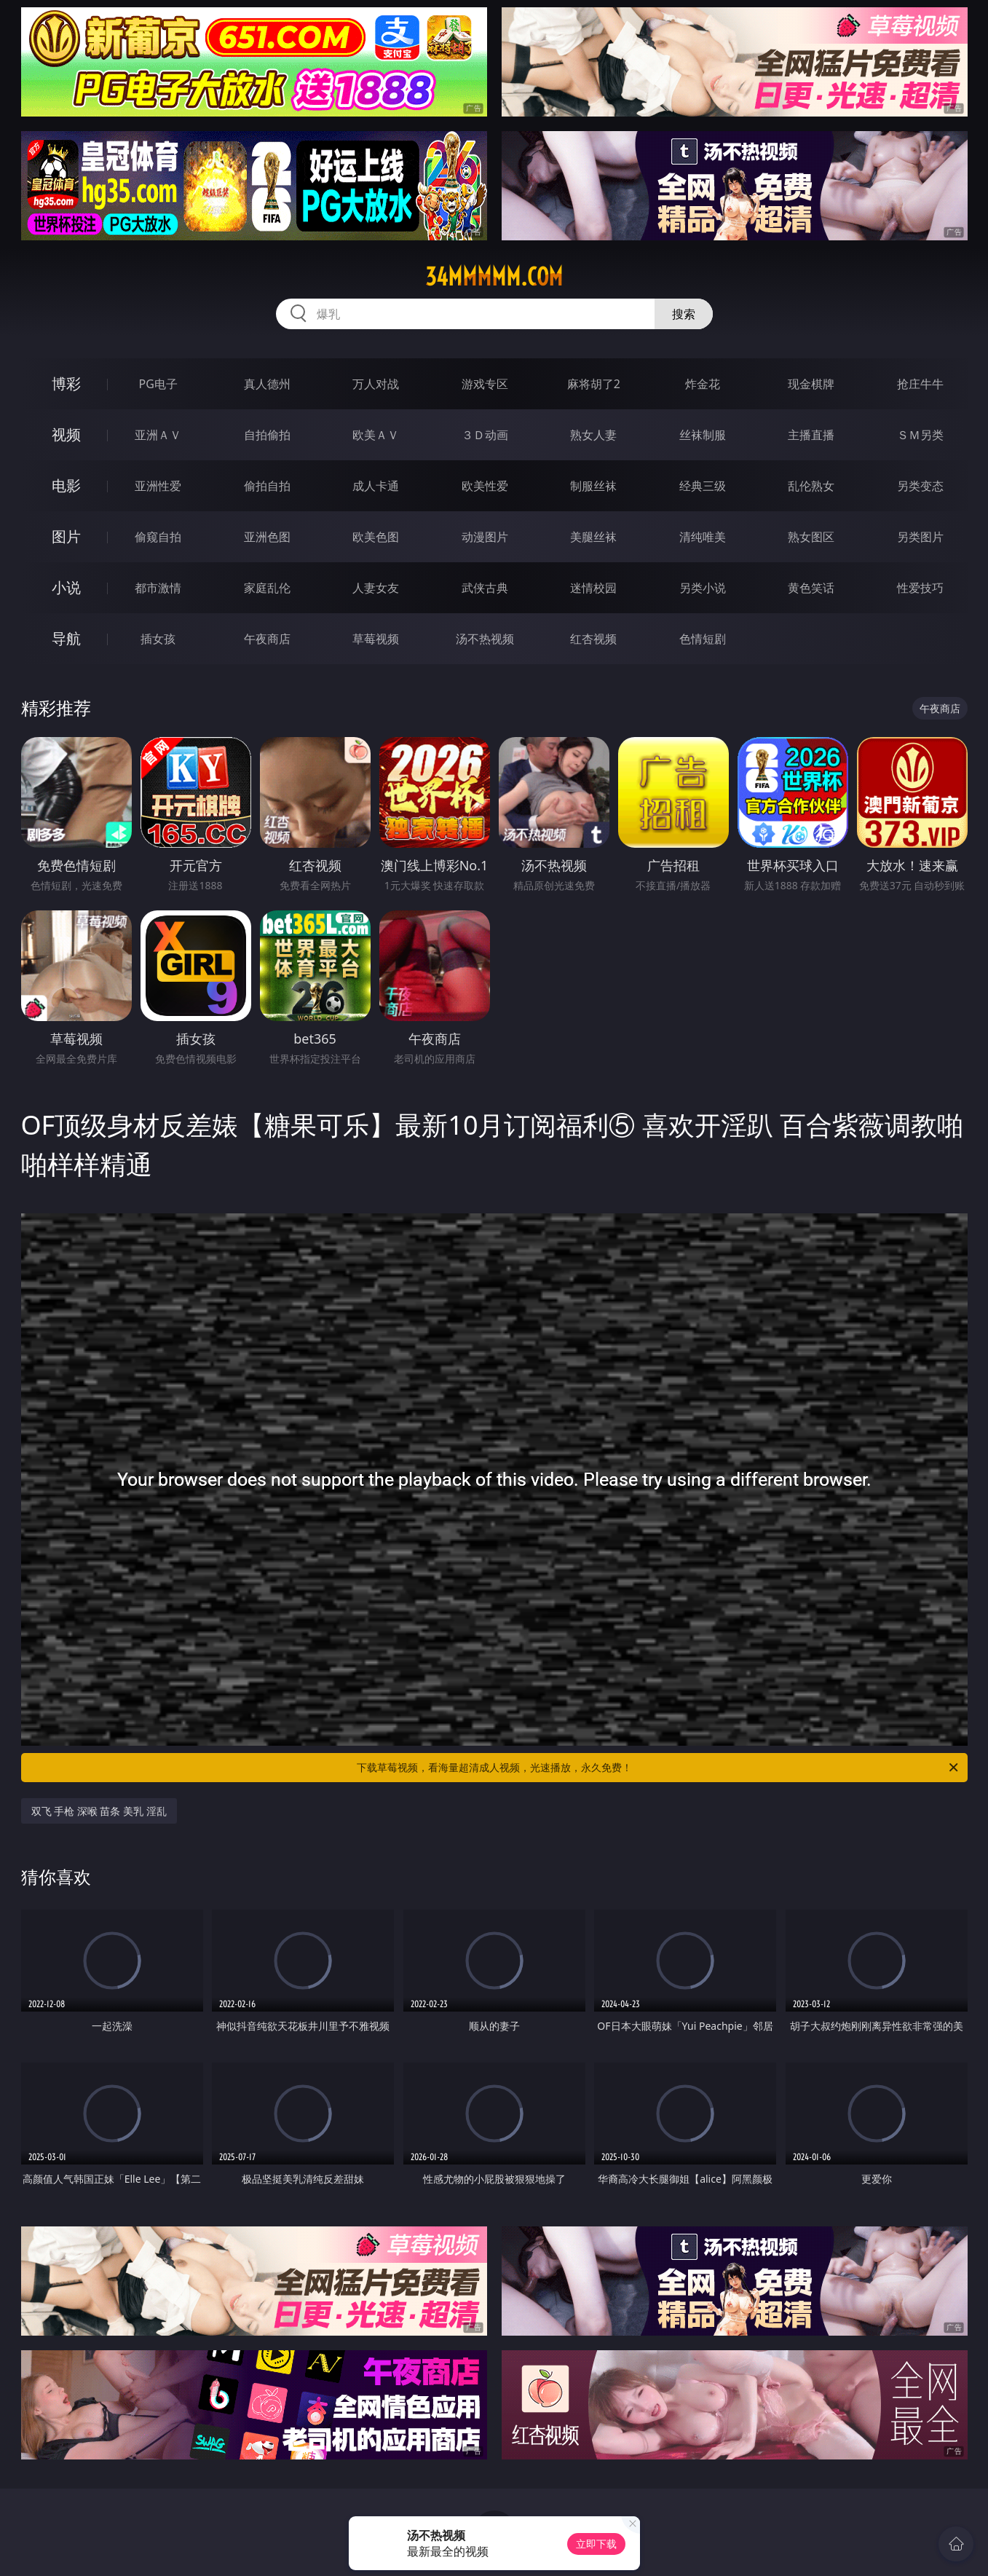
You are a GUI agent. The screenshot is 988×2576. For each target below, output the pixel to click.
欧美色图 (375, 537)
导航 (66, 638)
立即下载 (596, 2544)
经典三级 (702, 486)
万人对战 (375, 384)
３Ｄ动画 (485, 435)
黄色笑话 (811, 588)
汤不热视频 (485, 639)
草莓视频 (375, 639)
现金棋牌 (811, 384)
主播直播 (811, 435)
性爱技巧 (920, 588)
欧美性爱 (485, 486)
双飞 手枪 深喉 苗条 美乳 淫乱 (99, 1811)
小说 (66, 587)
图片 (66, 536)
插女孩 (158, 639)
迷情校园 (593, 588)
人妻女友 (375, 588)
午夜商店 (267, 639)
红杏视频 (593, 639)
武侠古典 (485, 588)
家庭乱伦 (267, 588)
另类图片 (920, 537)
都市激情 (158, 588)
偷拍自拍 (267, 486)
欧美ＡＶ (375, 435)
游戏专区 (485, 384)
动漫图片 (485, 537)
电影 (66, 485)
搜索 (683, 314)
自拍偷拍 (267, 435)
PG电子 (158, 384)
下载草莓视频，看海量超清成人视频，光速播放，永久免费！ (658, 1767)
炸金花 (702, 384)
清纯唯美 (702, 537)
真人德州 (267, 384)
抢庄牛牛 (920, 384)
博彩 (66, 383)
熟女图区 (811, 537)
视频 (66, 434)
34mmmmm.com (494, 276)
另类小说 (702, 588)
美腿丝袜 (593, 537)
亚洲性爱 (158, 486)
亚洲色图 (267, 537)
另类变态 (920, 486)
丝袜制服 (702, 435)
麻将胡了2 (593, 384)
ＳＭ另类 (920, 435)
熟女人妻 (593, 435)
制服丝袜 (593, 486)
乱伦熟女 (811, 486)
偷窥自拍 (158, 537)
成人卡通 (375, 486)
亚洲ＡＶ (158, 435)
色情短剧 (702, 639)
